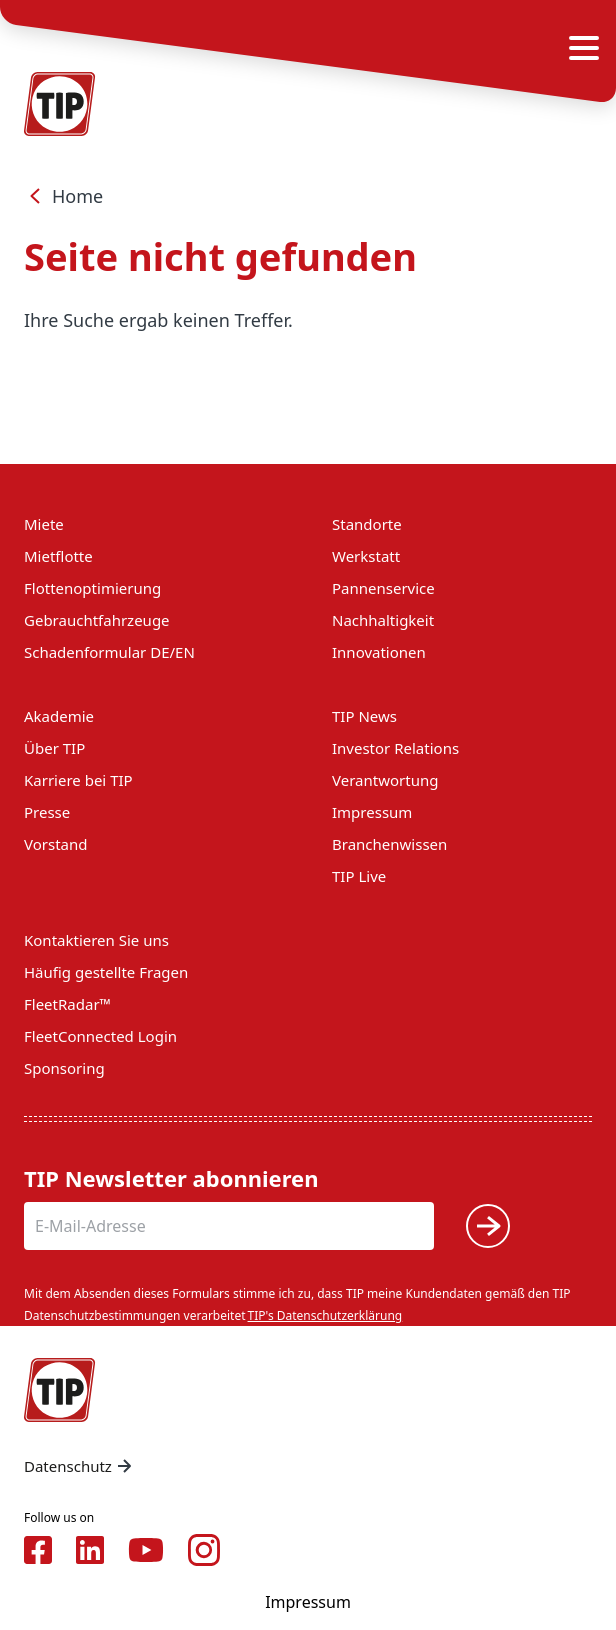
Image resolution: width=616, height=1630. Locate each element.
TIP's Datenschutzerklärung (325, 1315)
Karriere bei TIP (78, 780)
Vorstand (55, 844)
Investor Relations (395, 748)
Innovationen (379, 652)
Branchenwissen (389, 844)
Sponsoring (64, 1068)
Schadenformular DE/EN (109, 652)
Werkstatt (366, 556)
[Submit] (488, 1226)
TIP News (364, 716)
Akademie (59, 716)
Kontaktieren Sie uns (96, 940)
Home (63, 196)
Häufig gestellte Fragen (106, 972)
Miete (44, 524)
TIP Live (359, 876)
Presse (47, 812)
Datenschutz (80, 1466)
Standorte (367, 524)
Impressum (372, 812)
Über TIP (54, 748)
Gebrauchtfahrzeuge (97, 620)
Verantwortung (385, 780)
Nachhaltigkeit (383, 620)
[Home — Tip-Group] (60, 1390)
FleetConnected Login (100, 1036)
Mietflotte (58, 556)
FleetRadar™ (67, 1004)
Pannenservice (383, 588)
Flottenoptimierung (92, 588)
